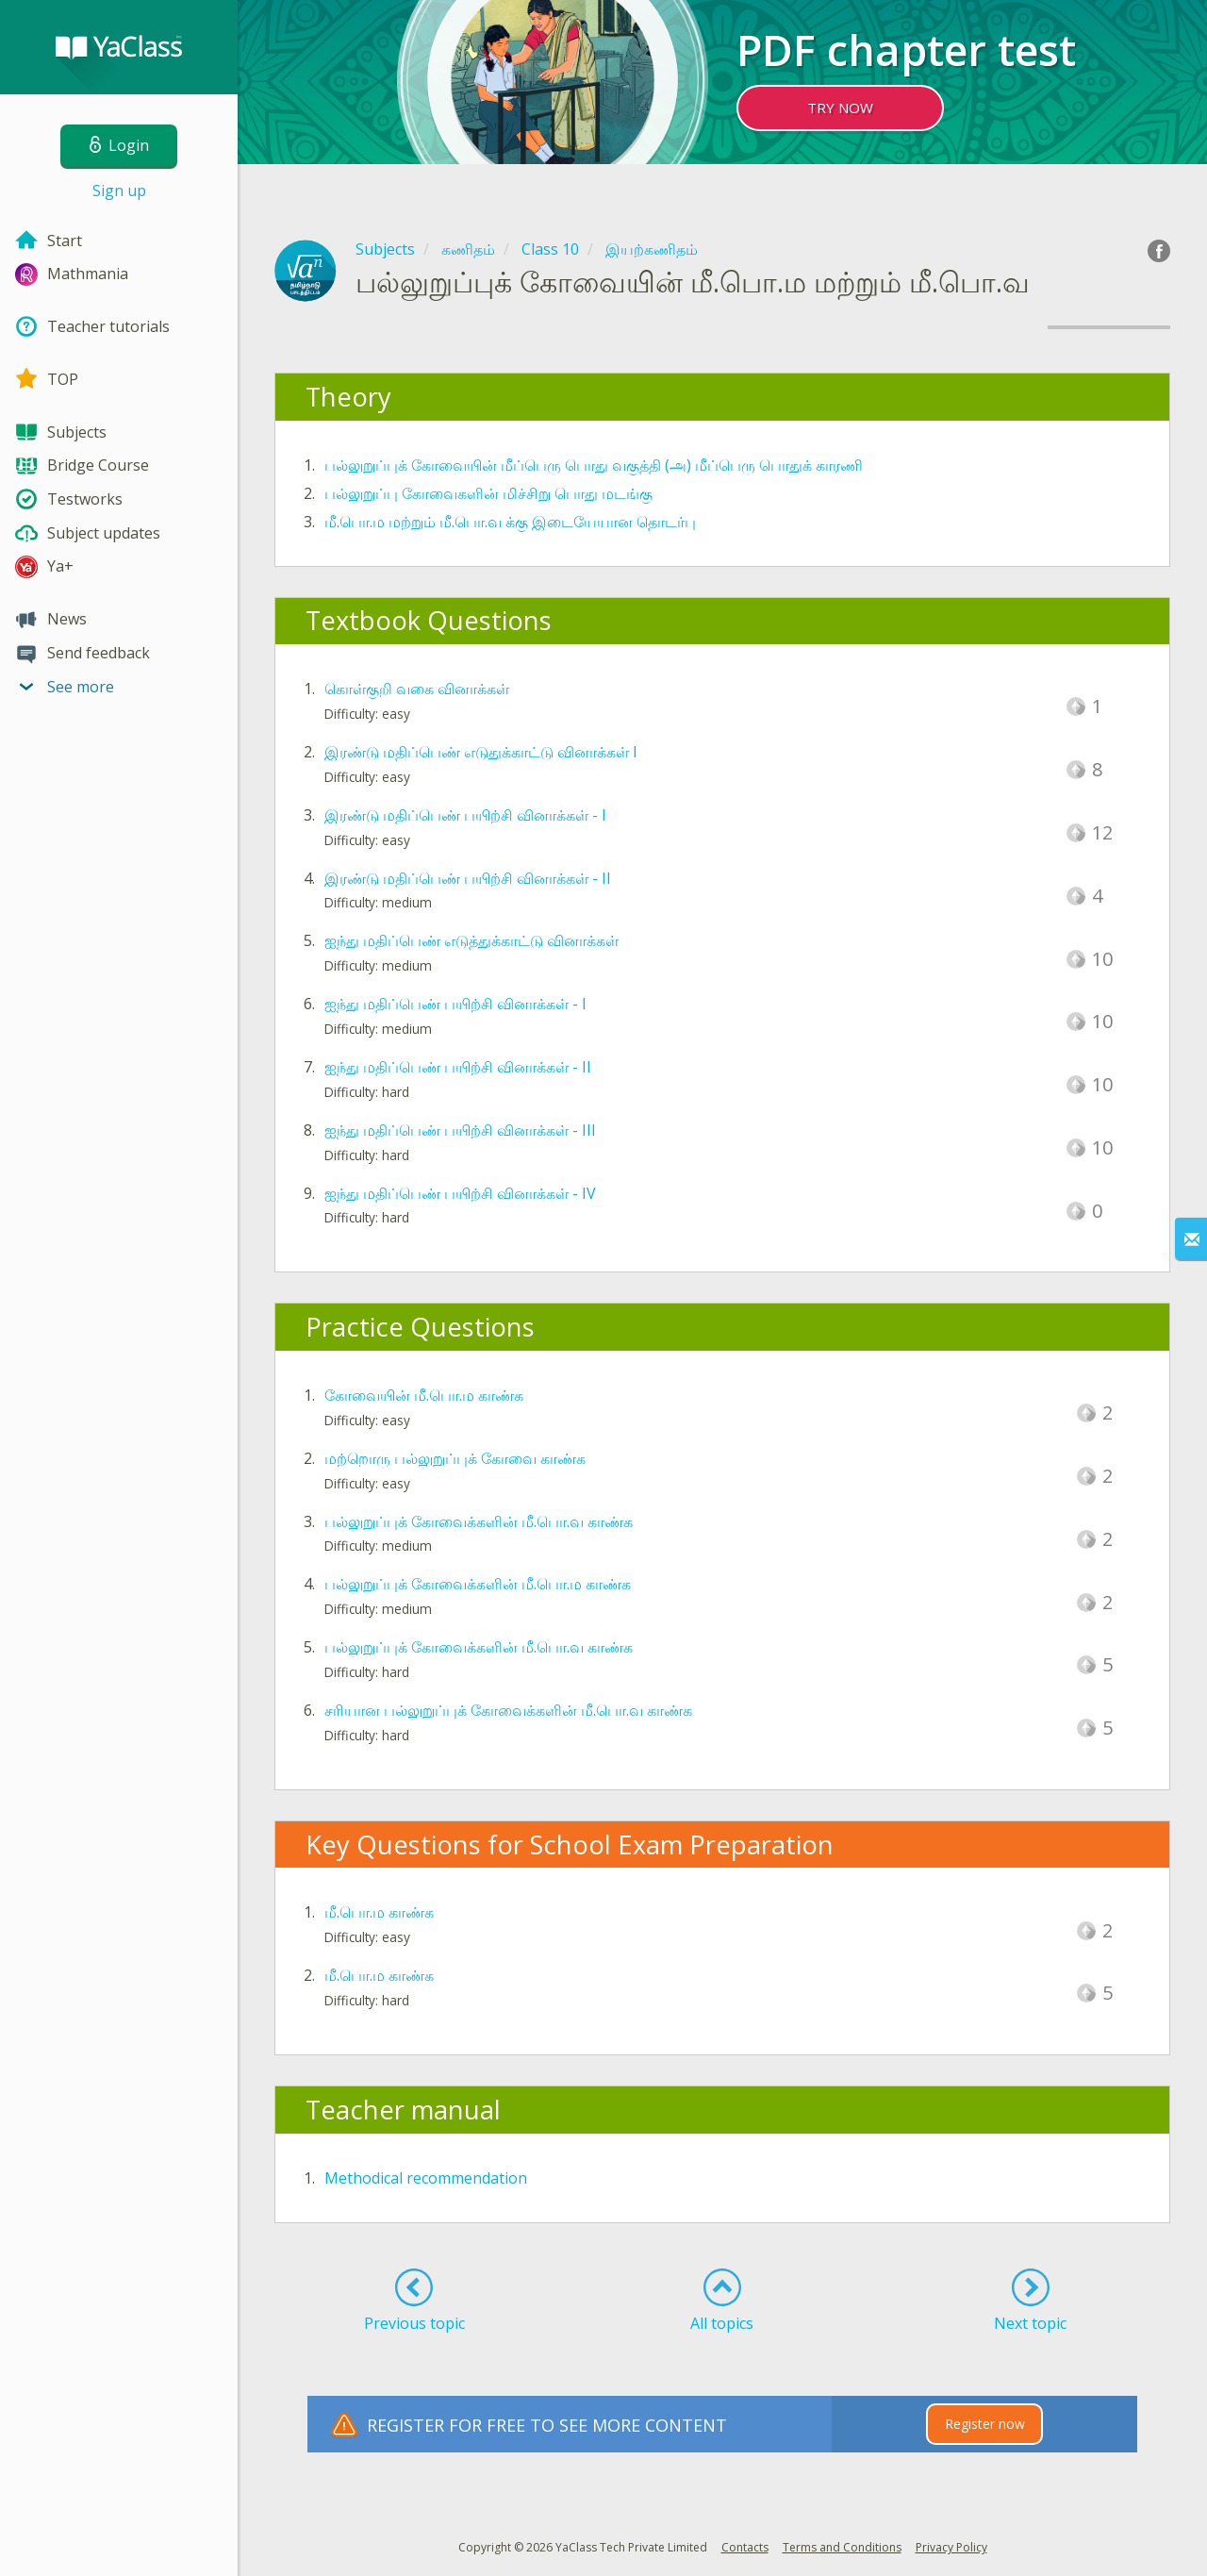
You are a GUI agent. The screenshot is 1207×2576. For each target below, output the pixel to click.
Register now (985, 2424)
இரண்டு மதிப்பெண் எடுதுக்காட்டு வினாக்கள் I (480, 751)
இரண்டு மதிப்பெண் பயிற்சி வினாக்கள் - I (465, 815)
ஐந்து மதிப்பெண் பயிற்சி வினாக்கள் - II (457, 1066)
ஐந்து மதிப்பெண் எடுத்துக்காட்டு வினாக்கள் (471, 940)
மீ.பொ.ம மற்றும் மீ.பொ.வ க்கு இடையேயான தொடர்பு (510, 521)
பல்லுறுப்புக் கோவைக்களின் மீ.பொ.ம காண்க (477, 1583)
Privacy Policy (951, 2547)
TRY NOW (840, 107)
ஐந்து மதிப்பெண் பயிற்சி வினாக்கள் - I (455, 1003)
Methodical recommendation (425, 2178)
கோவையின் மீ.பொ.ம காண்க (423, 1395)
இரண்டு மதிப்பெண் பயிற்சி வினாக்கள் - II (467, 878)
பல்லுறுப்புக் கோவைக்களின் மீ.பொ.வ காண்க (478, 1521)
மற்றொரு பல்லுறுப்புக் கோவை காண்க (455, 1458)
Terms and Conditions (842, 2547)
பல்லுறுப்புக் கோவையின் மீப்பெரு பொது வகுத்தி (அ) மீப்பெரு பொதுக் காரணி (593, 465)
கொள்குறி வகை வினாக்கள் (416, 688)
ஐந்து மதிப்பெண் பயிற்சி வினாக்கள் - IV (460, 1193)
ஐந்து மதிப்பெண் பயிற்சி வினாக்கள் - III (460, 1130)
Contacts (745, 2547)
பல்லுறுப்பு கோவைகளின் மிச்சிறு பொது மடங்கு (488, 493)
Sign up (119, 190)
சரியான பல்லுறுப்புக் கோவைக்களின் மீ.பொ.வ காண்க (508, 1710)
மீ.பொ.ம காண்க (379, 1912)
